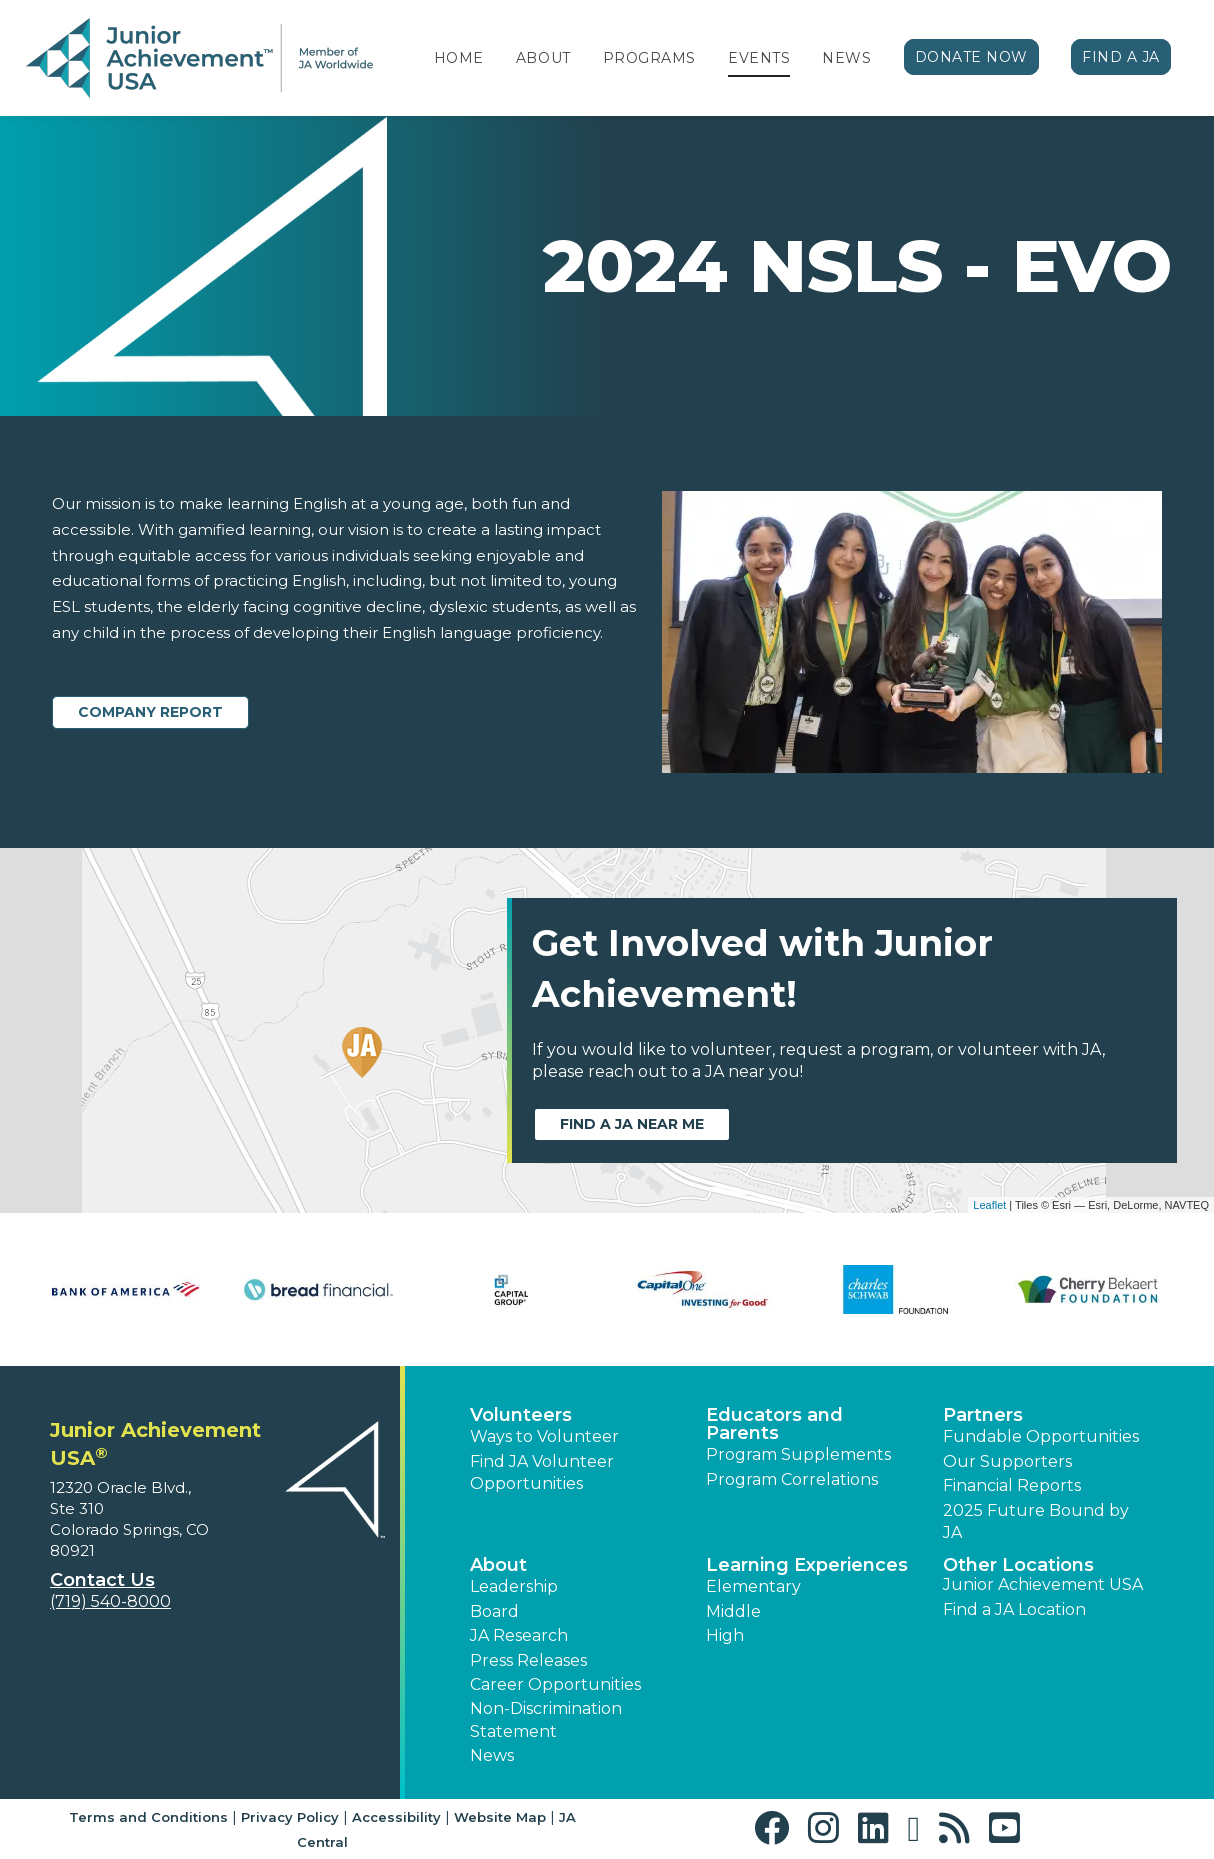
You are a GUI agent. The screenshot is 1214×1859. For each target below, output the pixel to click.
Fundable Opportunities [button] (1041, 1436)
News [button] (492, 1755)
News (846, 58)
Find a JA (1121, 57)
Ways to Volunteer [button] (544, 1436)
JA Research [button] (519, 1635)
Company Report (150, 712)
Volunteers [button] (521, 1415)
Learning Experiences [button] (807, 1565)
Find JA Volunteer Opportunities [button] (542, 1472)
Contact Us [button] (102, 1580)
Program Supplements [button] (798, 1454)
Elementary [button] (753, 1586)
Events (759, 58)
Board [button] (494, 1611)
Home (459, 58)
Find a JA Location (1014, 1609)
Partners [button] (983, 1415)
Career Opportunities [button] (555, 1684)
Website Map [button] (500, 1817)
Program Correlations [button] (792, 1479)
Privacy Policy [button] (290, 1817)
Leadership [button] (514, 1586)
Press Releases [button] (528, 1660)
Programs (649, 58)
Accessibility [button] (396, 1817)
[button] (776, 1828)
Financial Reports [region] (1012, 1485)
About (543, 58)
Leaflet (989, 1205)
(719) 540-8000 (110, 1601)
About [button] (498, 1565)
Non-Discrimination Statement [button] (546, 1719)
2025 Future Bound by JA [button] (1036, 1521)
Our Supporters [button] (1007, 1461)
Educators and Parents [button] (774, 1424)
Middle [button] (733, 1611)
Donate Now (972, 57)
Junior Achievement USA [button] (1043, 1584)
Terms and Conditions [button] (148, 1817)
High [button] (725, 1635)
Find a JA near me (632, 1124)
